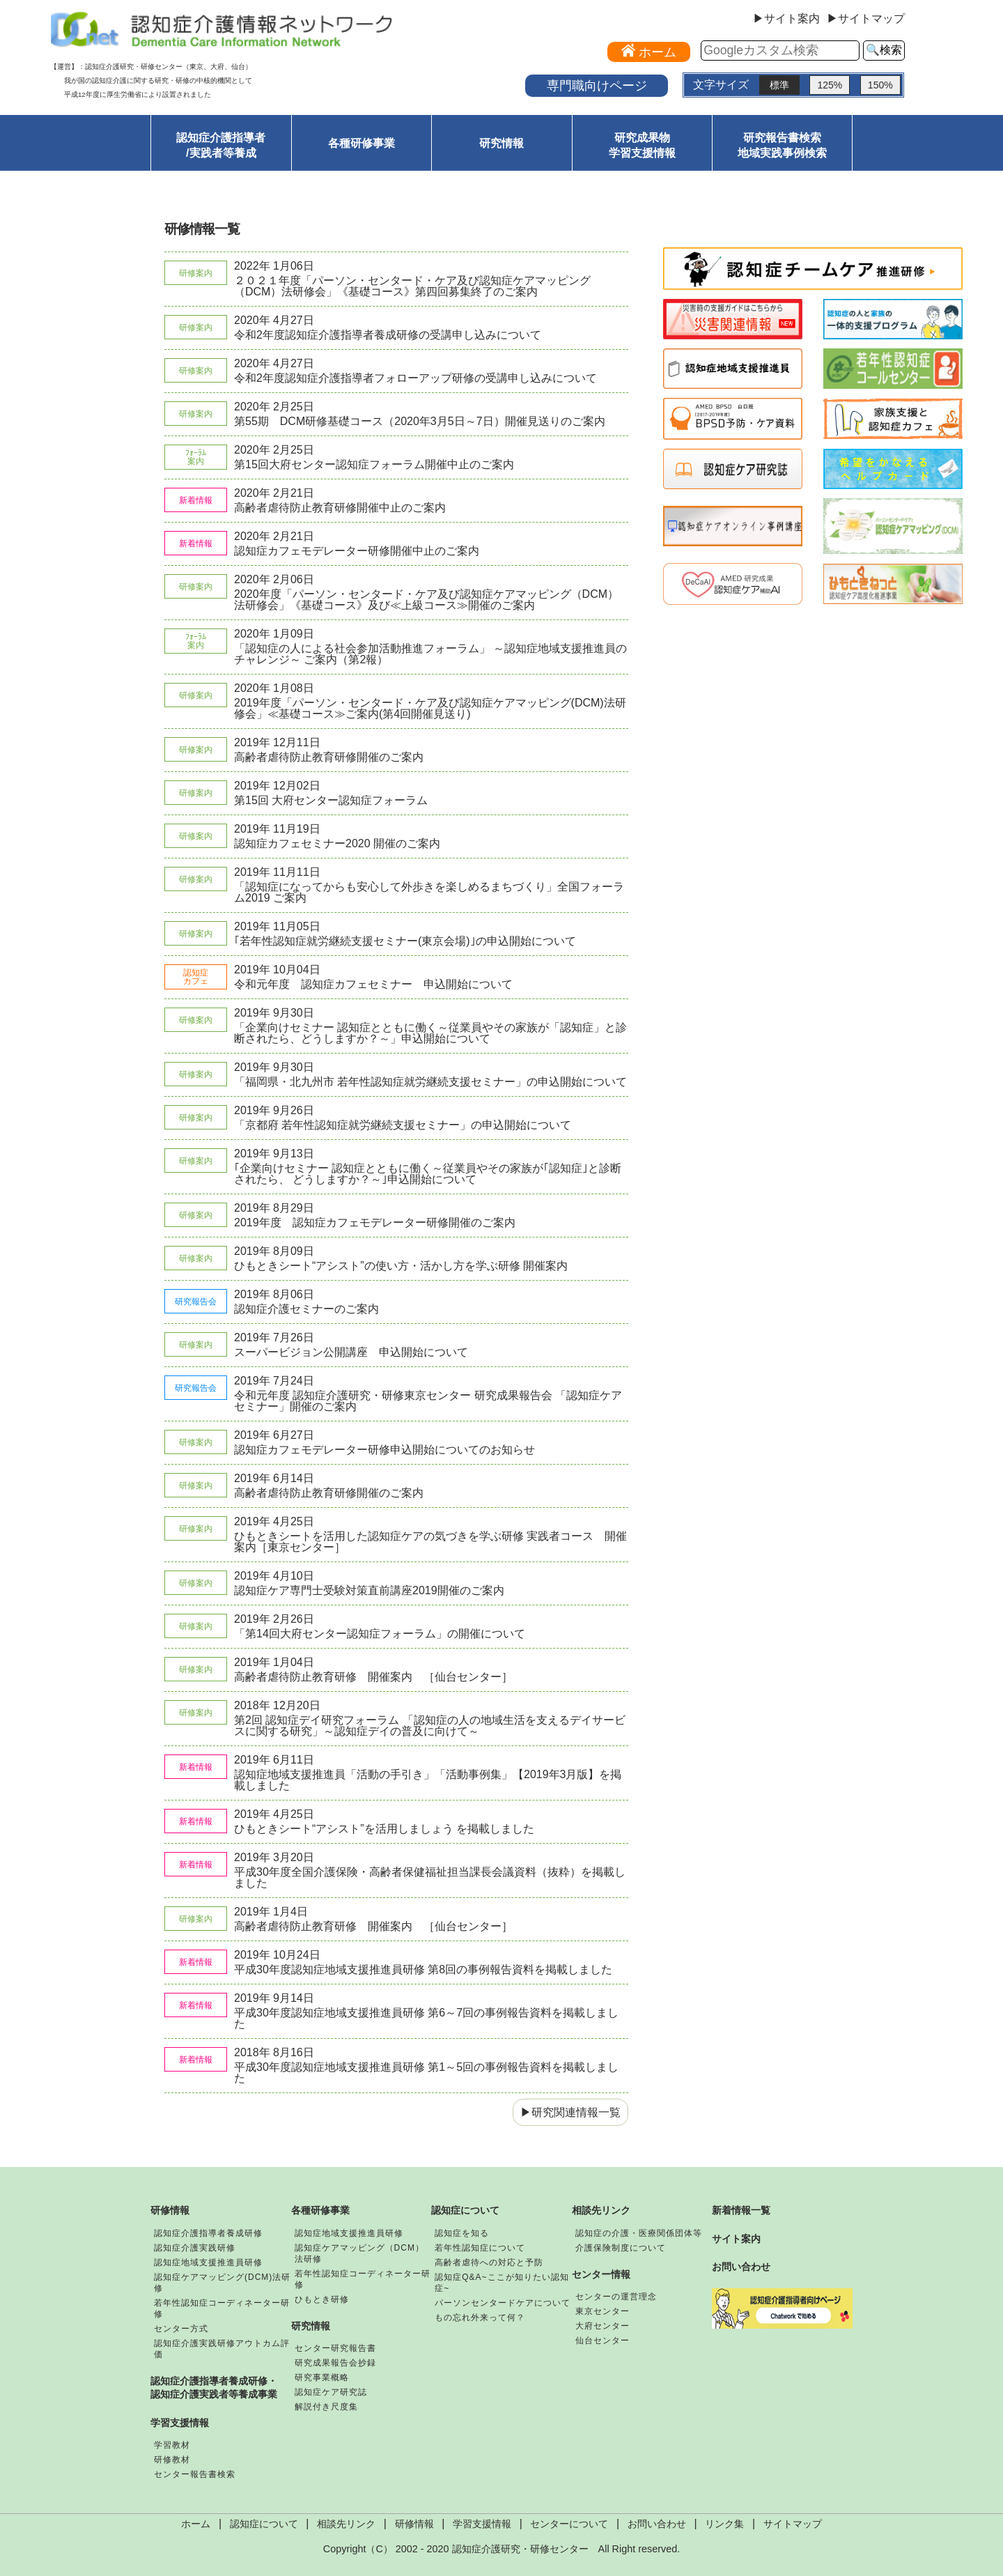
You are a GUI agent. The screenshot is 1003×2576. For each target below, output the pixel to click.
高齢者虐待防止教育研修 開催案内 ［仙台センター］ (373, 1677)
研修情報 (169, 2210)
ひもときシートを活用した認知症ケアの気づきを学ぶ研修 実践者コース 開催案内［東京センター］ (430, 1541)
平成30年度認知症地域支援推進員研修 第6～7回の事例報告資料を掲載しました (426, 2018)
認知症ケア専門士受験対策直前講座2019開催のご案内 (369, 1590)
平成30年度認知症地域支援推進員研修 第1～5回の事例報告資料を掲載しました (426, 2072)
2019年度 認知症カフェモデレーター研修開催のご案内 (374, 1222)
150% (880, 85)
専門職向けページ (597, 85)
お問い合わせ (741, 2266)
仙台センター (602, 2340)
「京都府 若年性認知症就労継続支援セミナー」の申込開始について (402, 1125)
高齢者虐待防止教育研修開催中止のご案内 (340, 508)
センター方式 (181, 2329)
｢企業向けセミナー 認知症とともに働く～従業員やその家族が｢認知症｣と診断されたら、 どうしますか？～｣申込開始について (427, 1173)
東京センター (602, 2311)
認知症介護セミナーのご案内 (306, 1309)
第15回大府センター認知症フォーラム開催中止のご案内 (374, 464)
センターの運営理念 (616, 2296)
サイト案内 (736, 2238)
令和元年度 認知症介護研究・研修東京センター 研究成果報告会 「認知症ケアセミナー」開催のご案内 (428, 1400)
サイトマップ (792, 2523)
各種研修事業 (361, 143)
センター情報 (601, 2274)
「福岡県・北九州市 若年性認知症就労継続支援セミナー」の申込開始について (430, 1082)
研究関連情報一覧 (576, 2112)
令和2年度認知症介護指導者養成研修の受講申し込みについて (387, 335)
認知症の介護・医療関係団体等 (638, 2233)
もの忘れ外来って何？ (480, 2317)
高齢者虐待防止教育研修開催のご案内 (328, 757)
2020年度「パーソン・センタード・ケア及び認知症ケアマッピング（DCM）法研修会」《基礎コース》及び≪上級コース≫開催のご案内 (426, 599)
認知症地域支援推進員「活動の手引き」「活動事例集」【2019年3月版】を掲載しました (428, 1779)
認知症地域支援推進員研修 (208, 2262)
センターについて (569, 2523)
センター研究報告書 (335, 2348)
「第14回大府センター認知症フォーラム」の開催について (379, 1634)
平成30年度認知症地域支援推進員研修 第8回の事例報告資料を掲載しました (423, 1969)
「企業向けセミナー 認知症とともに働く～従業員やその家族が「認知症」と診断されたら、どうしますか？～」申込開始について (430, 1032)
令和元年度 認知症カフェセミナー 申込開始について (373, 984)
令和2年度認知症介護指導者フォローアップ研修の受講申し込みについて (415, 378)
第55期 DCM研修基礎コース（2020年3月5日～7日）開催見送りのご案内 (419, 421)
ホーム (195, 2523)
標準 (779, 85)
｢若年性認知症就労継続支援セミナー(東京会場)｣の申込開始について (405, 941)
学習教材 (172, 2445)
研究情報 (501, 143)
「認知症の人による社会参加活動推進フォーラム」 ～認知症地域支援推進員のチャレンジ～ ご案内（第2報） (430, 653)
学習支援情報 (179, 2422)
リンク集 (724, 2523)
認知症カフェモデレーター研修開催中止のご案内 (356, 551)
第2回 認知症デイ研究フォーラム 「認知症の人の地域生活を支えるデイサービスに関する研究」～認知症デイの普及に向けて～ (429, 1725)
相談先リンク (601, 2210)
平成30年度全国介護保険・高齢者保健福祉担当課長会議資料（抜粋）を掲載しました (429, 1877)
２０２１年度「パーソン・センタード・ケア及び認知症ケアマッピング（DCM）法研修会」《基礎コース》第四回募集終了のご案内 (412, 286)
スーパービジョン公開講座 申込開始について (351, 1352)
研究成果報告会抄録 (335, 2363)
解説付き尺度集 (326, 2407)
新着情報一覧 (741, 2210)
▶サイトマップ (866, 18)
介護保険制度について (620, 2248)
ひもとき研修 (322, 2299)
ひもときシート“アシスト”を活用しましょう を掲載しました (384, 1829)
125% (829, 85)
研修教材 (172, 2460)
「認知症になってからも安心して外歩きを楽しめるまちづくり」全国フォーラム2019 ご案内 (429, 892)
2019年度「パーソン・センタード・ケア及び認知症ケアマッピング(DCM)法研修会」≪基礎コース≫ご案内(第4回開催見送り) (430, 708)
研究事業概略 (322, 2377)
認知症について (465, 2210)
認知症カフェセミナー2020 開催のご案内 (337, 843)
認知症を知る (462, 2233)
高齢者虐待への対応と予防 (489, 2262)
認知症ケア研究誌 (331, 2392)
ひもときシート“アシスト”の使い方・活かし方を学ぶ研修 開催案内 (401, 1266)
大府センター (602, 2326)
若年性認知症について (480, 2248)
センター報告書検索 (194, 2474)
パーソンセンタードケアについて (502, 2303)
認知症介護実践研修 (194, 2248)
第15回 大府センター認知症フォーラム (331, 800)
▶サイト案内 (786, 18)
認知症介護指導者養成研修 (208, 2233)
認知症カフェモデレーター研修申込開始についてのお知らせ (384, 1450)
